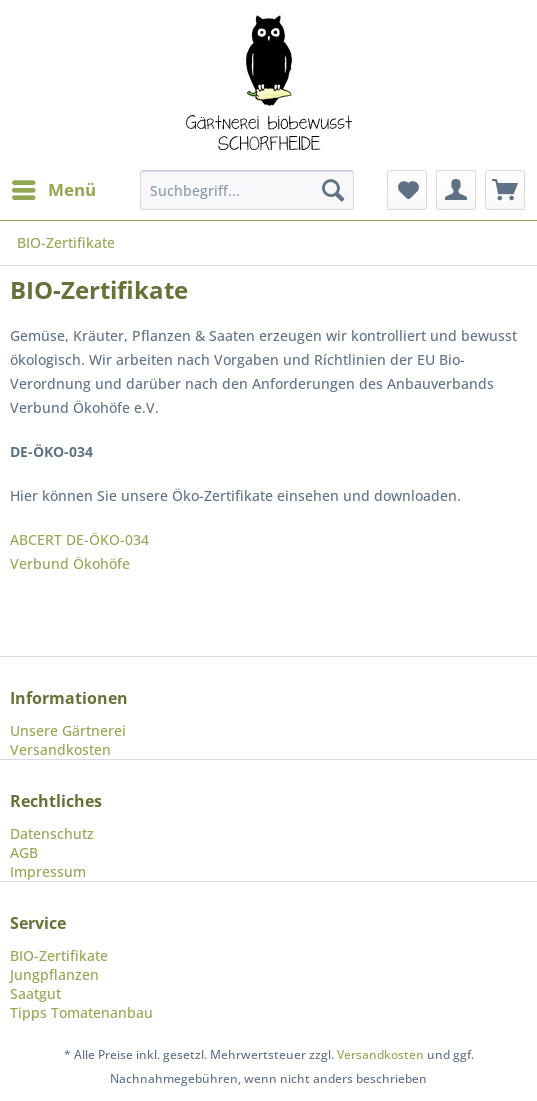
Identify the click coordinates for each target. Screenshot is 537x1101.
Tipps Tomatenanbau (81, 1012)
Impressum (48, 871)
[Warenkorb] (505, 190)
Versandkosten (60, 749)
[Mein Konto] (456, 190)
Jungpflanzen (54, 974)
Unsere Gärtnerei (68, 730)
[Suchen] (333, 190)
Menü (54, 187)
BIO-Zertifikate (59, 955)
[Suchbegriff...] (247, 190)
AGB (24, 852)
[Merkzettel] (407, 190)
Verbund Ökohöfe (70, 563)
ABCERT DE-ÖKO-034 (79, 539)
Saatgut (35, 993)
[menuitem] (53, 190)
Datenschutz (52, 833)
